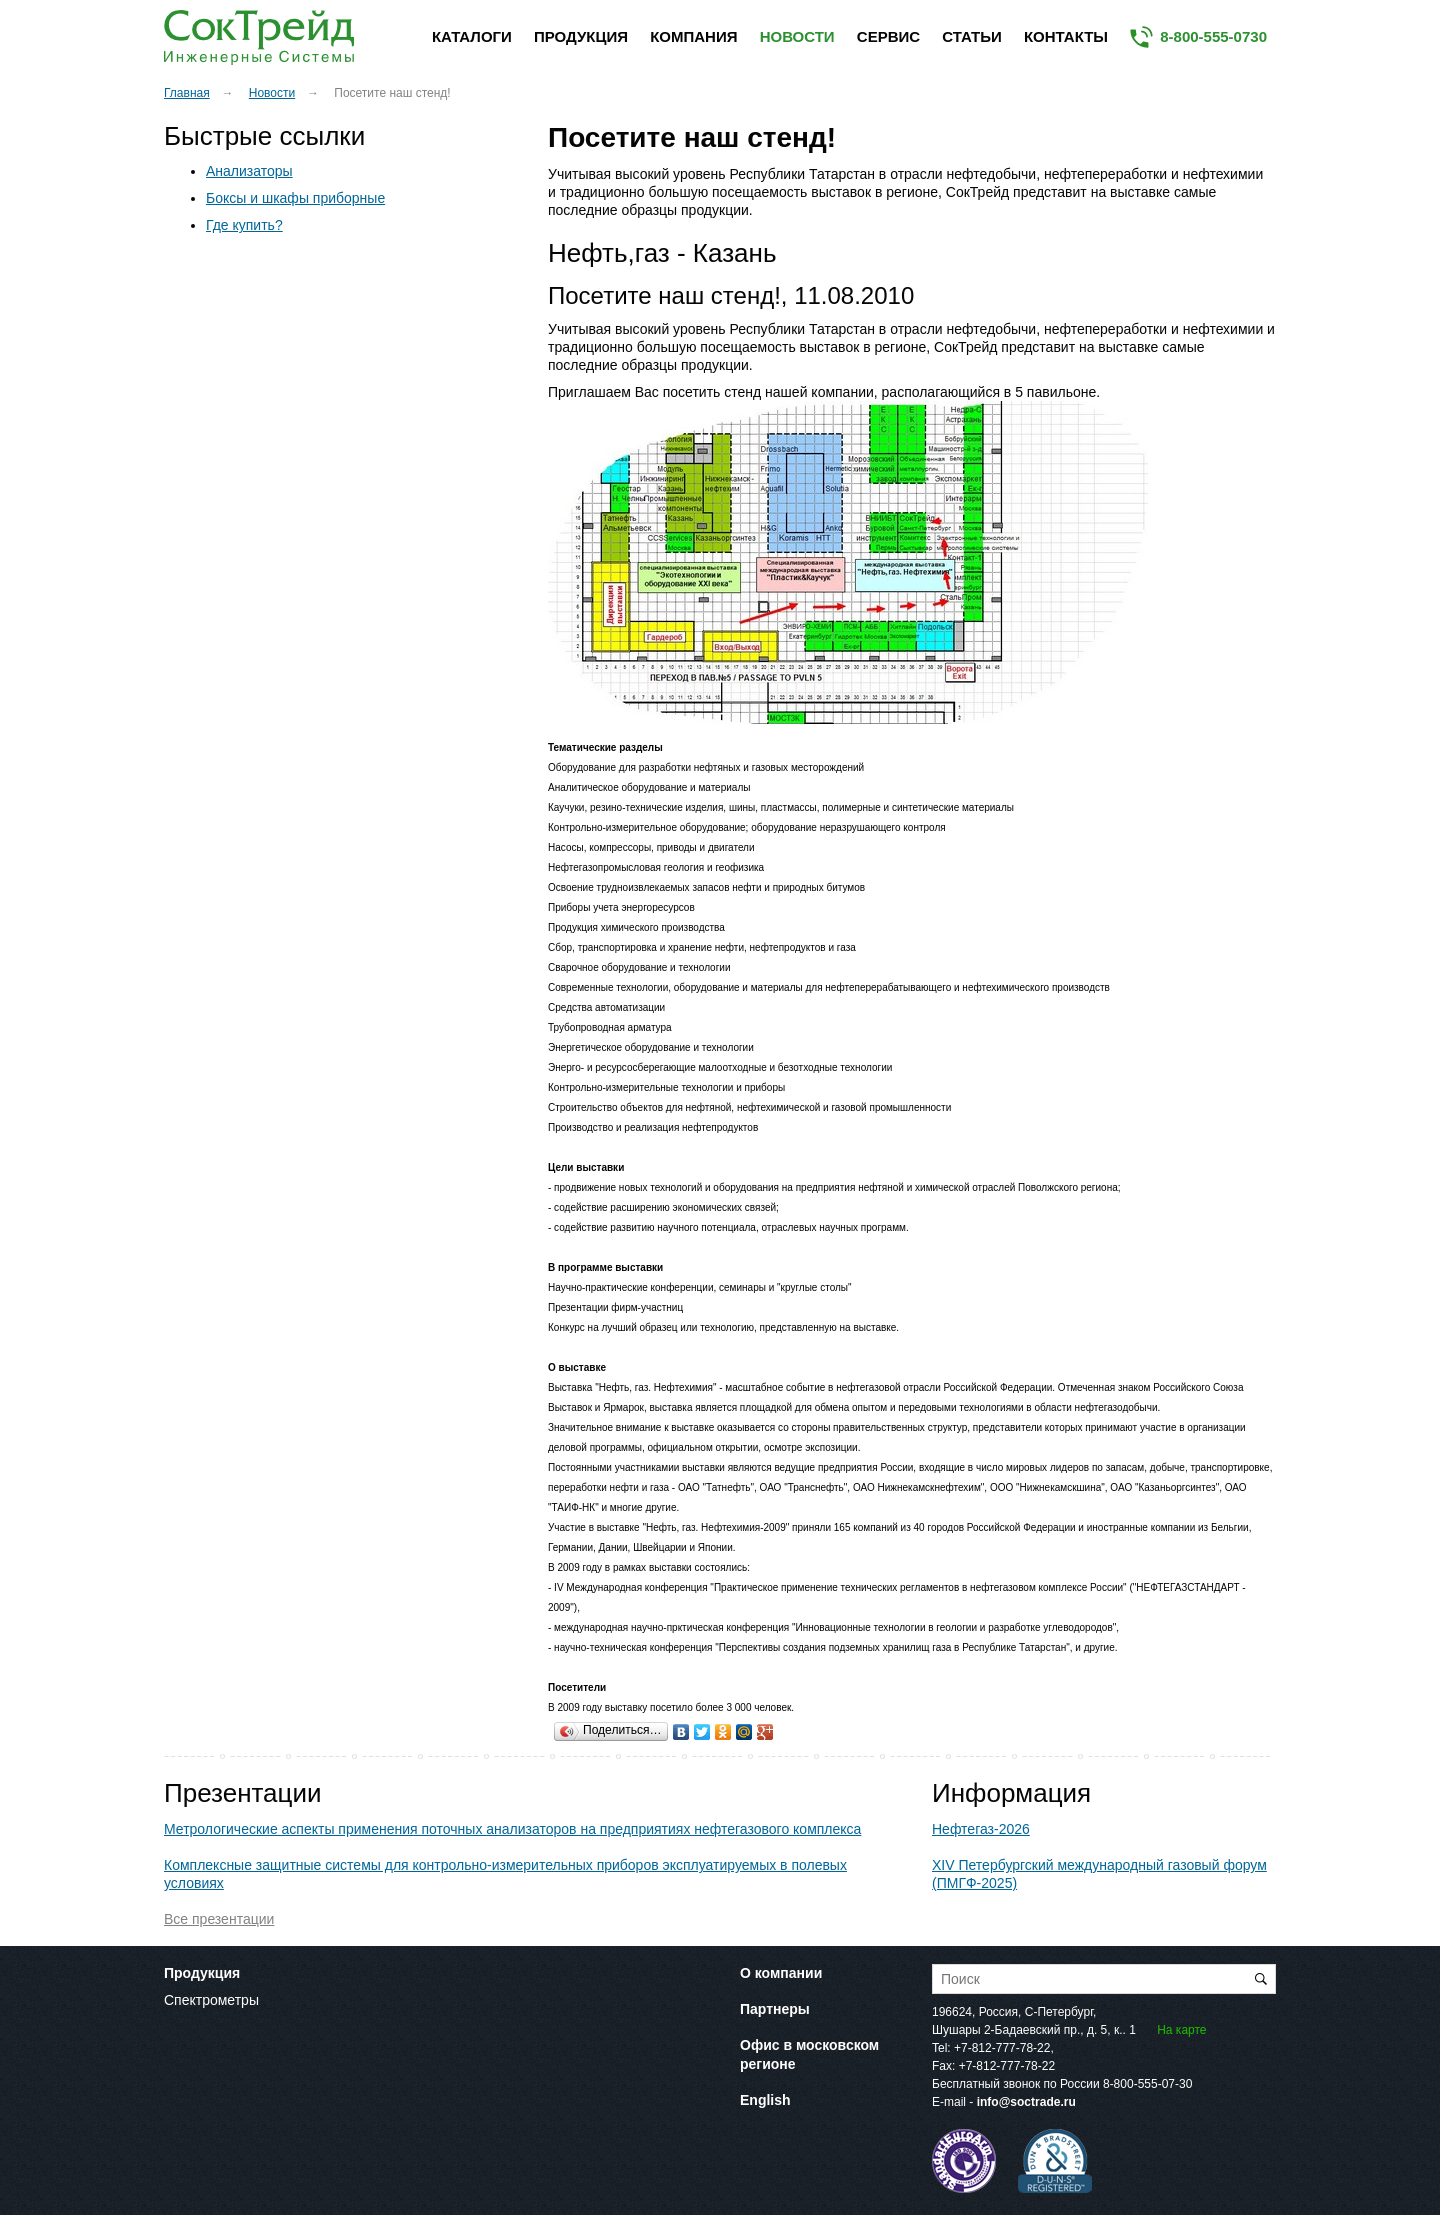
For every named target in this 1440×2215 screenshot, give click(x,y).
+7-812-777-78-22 (1002, 2048)
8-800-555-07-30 (1147, 2084)
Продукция (581, 36)
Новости (797, 36)
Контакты (1066, 36)
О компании (781, 1973)
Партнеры (775, 2009)
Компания (693, 36)
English (765, 2100)
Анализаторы (249, 171)
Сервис (888, 36)
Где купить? (244, 225)
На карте (1181, 2030)
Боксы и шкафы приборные (295, 198)
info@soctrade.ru (1026, 2102)
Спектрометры (211, 2000)
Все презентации (219, 1919)
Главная (187, 93)
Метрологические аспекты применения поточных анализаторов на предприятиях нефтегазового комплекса (512, 1829)
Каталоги (472, 36)
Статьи (972, 36)
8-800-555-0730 (1213, 36)
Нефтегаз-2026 (981, 1829)
